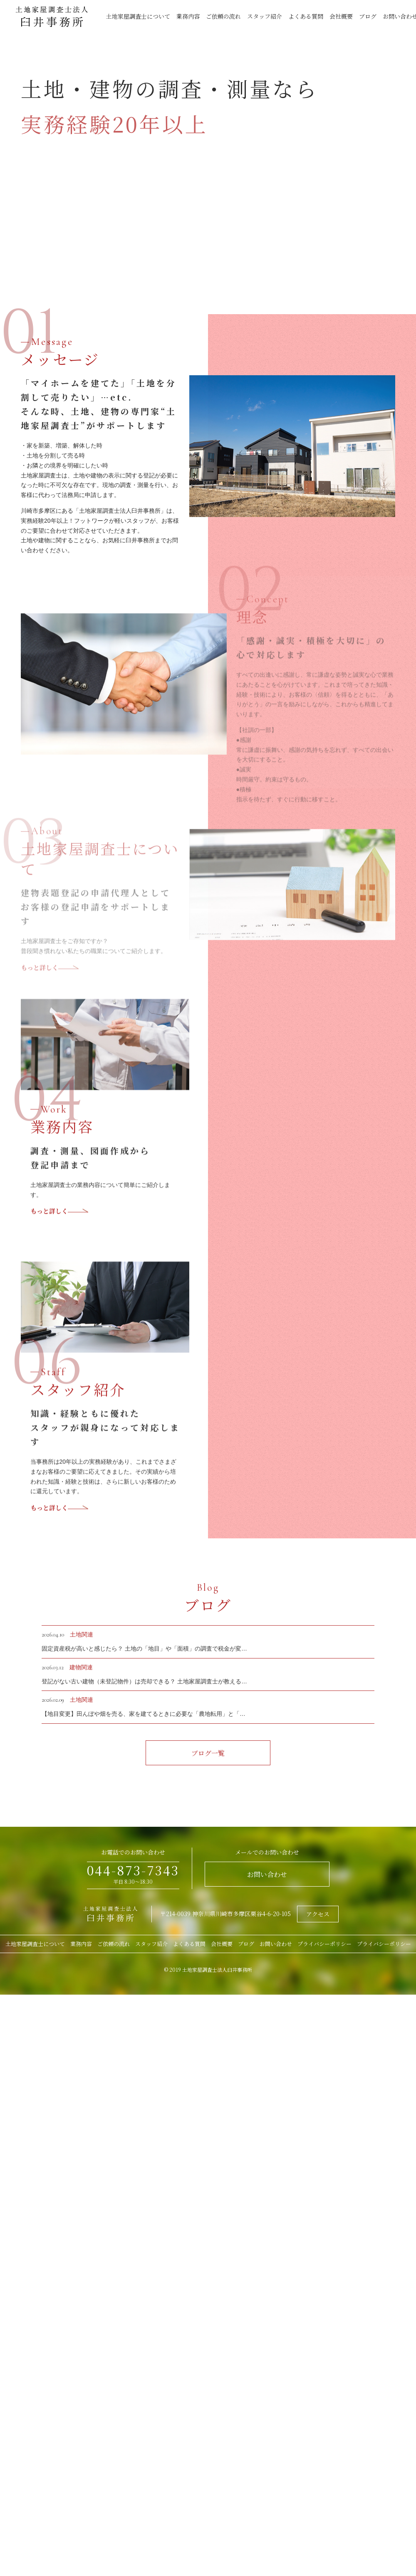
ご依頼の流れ (223, 16)
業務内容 (188, 16)
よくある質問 (305, 16)
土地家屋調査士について (138, 16)
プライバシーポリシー (324, 1944)
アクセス (317, 1914)
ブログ (367, 16)
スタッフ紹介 (264, 16)
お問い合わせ (267, 1874)
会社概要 (341, 16)
